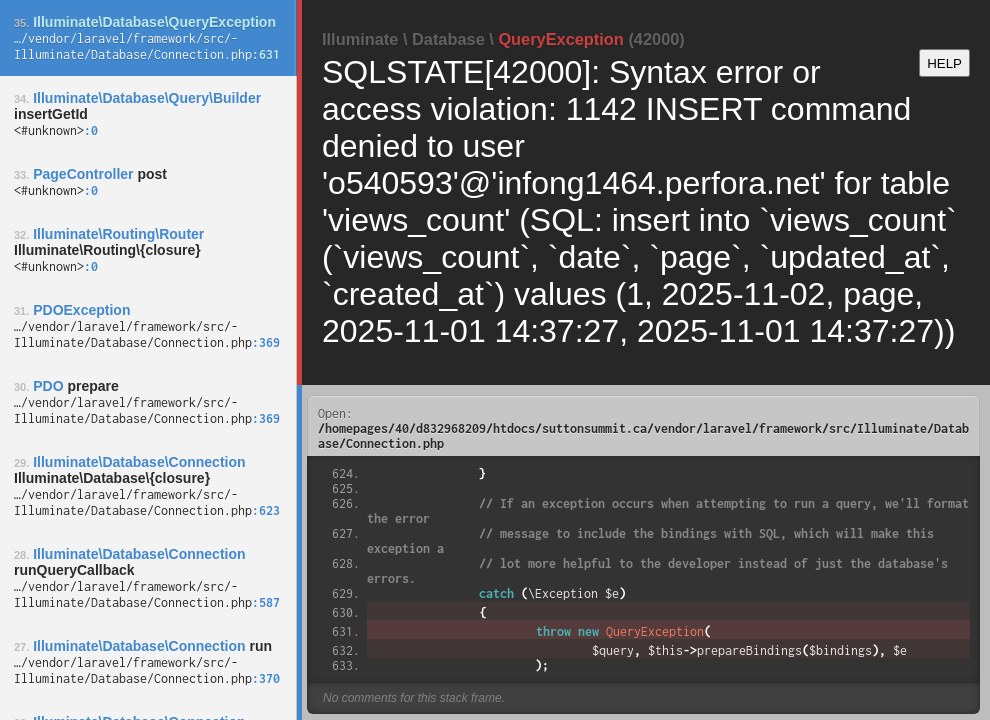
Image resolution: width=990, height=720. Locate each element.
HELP (944, 63)
